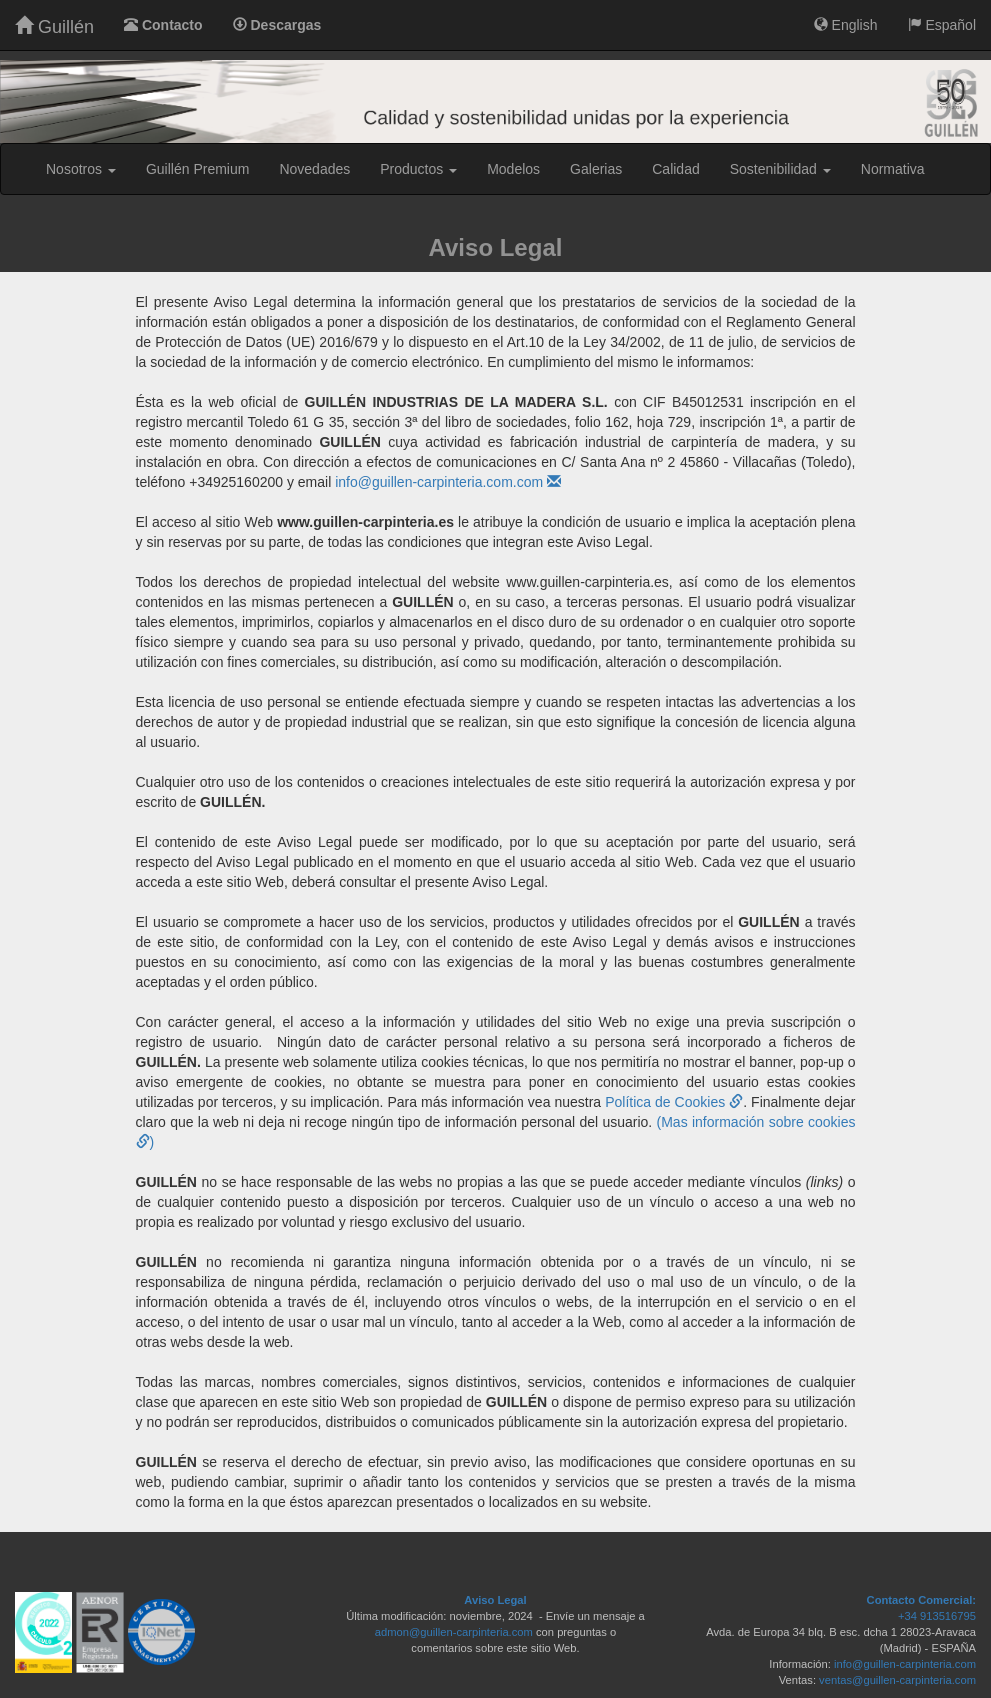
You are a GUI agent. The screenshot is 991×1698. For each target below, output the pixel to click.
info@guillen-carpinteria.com (905, 1664)
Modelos (513, 169)
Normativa (893, 169)
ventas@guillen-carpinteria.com (897, 1680)
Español (942, 25)
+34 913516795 (937, 1616)
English (846, 25)
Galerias (596, 169)
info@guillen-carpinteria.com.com (448, 482)
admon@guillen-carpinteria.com (454, 1632)
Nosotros (81, 169)
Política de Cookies (674, 1102)
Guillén (54, 26)
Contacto (163, 25)
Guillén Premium (197, 169)
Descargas (277, 25)
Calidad (675, 169)
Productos (418, 169)
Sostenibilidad (780, 169)
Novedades (314, 169)
